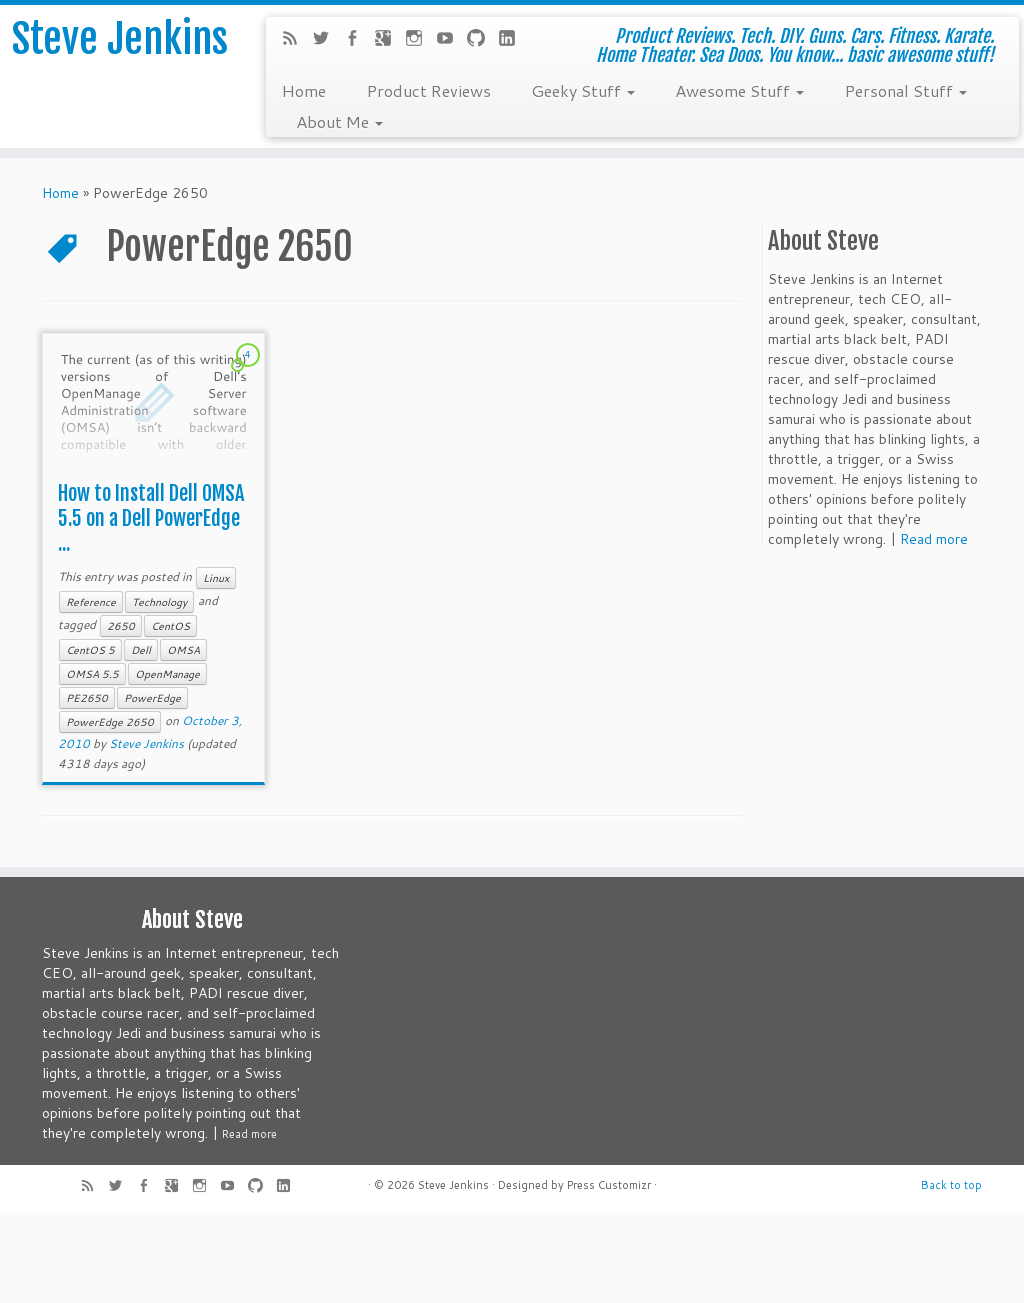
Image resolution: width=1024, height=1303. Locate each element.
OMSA (183, 650)
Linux (216, 578)
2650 (121, 626)
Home (303, 90)
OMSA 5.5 (92, 674)
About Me (339, 121)
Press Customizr (609, 1185)
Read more (934, 539)
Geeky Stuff (583, 90)
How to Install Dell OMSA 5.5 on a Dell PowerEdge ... (151, 518)
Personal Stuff (905, 90)
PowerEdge (152, 698)
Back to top (951, 1185)
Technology (159, 602)
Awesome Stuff (739, 90)
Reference (91, 602)
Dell (141, 650)
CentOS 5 (90, 650)
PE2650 (87, 698)
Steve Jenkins (120, 39)
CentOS (170, 626)
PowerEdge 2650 (110, 722)
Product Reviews (428, 90)
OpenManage (167, 674)
